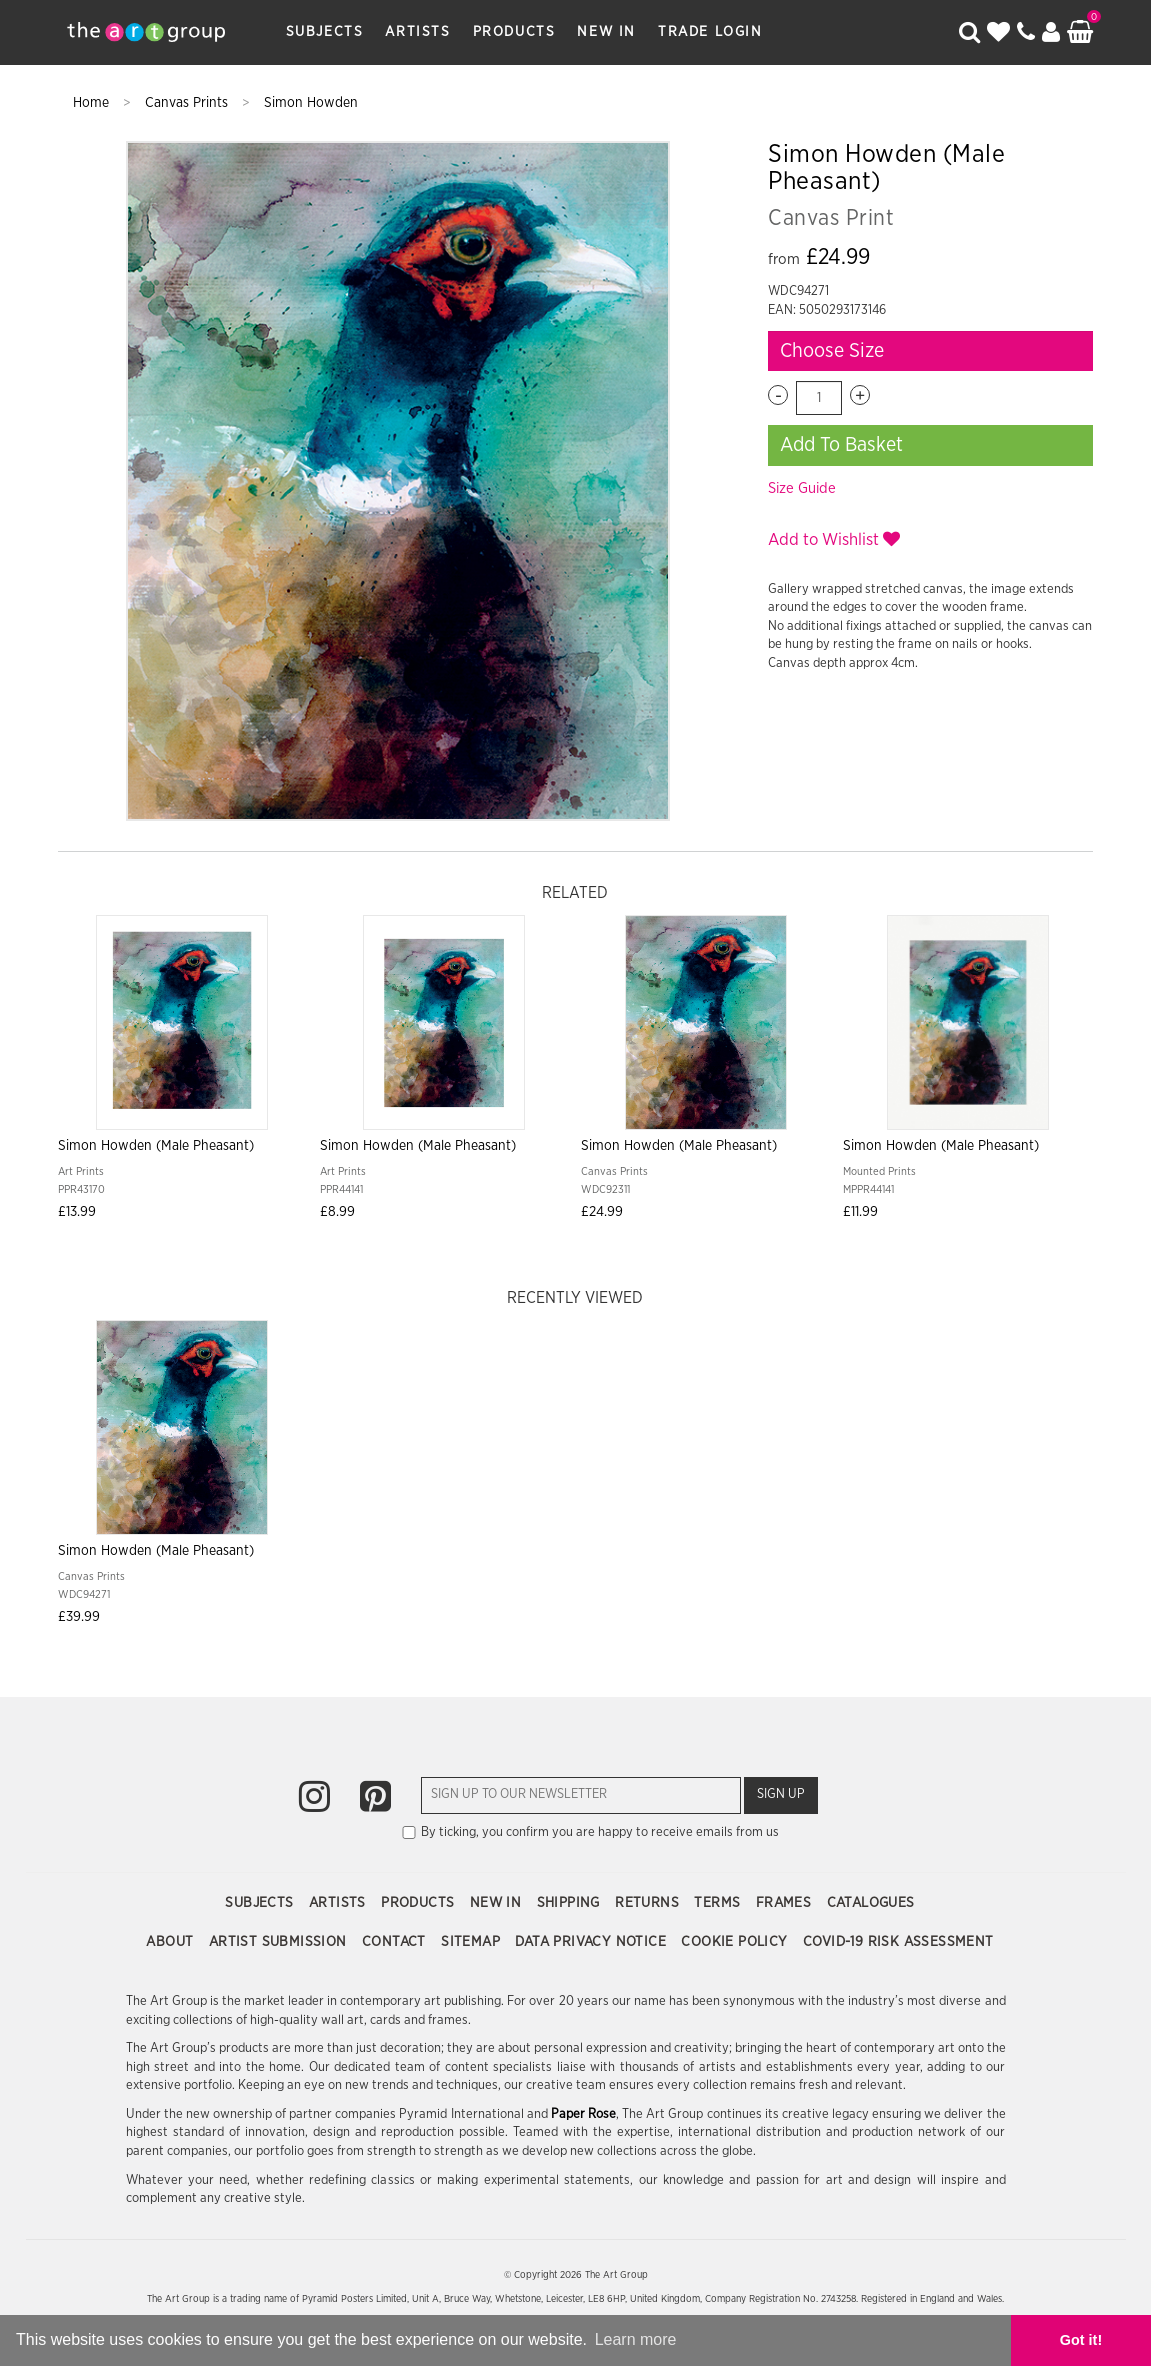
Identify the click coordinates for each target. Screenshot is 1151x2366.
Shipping (571, 1903)
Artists (417, 32)
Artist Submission (280, 1942)
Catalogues (871, 1903)
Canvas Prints (188, 103)
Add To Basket (841, 445)
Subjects (325, 32)
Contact (396, 1942)
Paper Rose (583, 2114)
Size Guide (802, 488)
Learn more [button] (636, 2339)
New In (606, 32)
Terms (719, 1903)
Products (514, 32)
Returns (649, 1903)
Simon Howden (311, 103)
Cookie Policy (736, 1942)
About (171, 1942)
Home (93, 103)
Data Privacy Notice (592, 1942)
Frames (786, 1903)
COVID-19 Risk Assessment (898, 1942)
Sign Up (781, 1794)
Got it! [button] (1081, 2340)
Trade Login (710, 32)
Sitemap (472, 1942)
